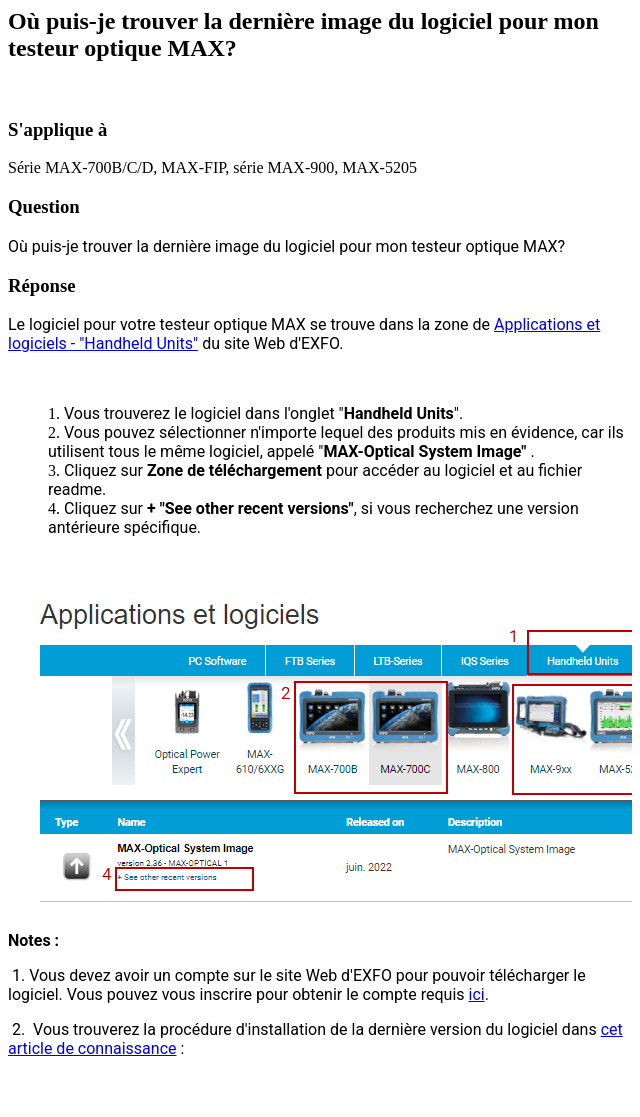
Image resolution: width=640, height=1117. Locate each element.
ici (477, 994)
